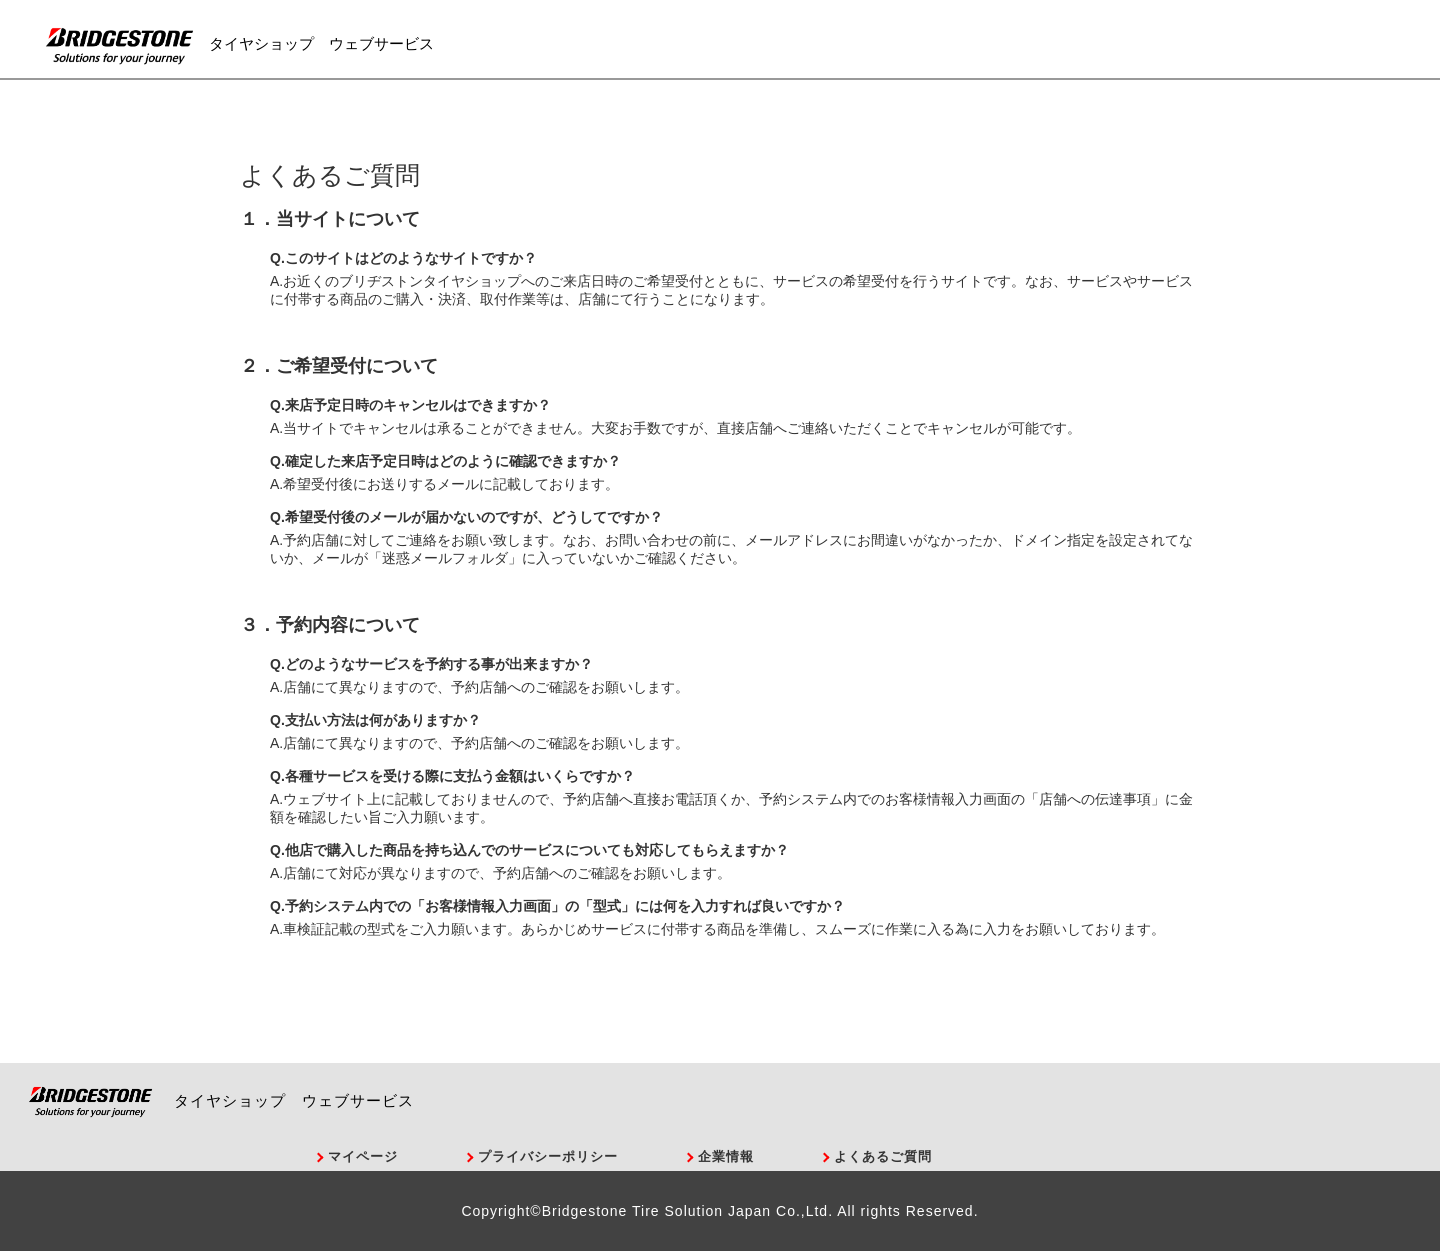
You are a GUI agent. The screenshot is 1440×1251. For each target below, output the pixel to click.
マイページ (363, 1156)
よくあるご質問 (883, 1156)
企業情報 (726, 1156)
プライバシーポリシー (548, 1156)
